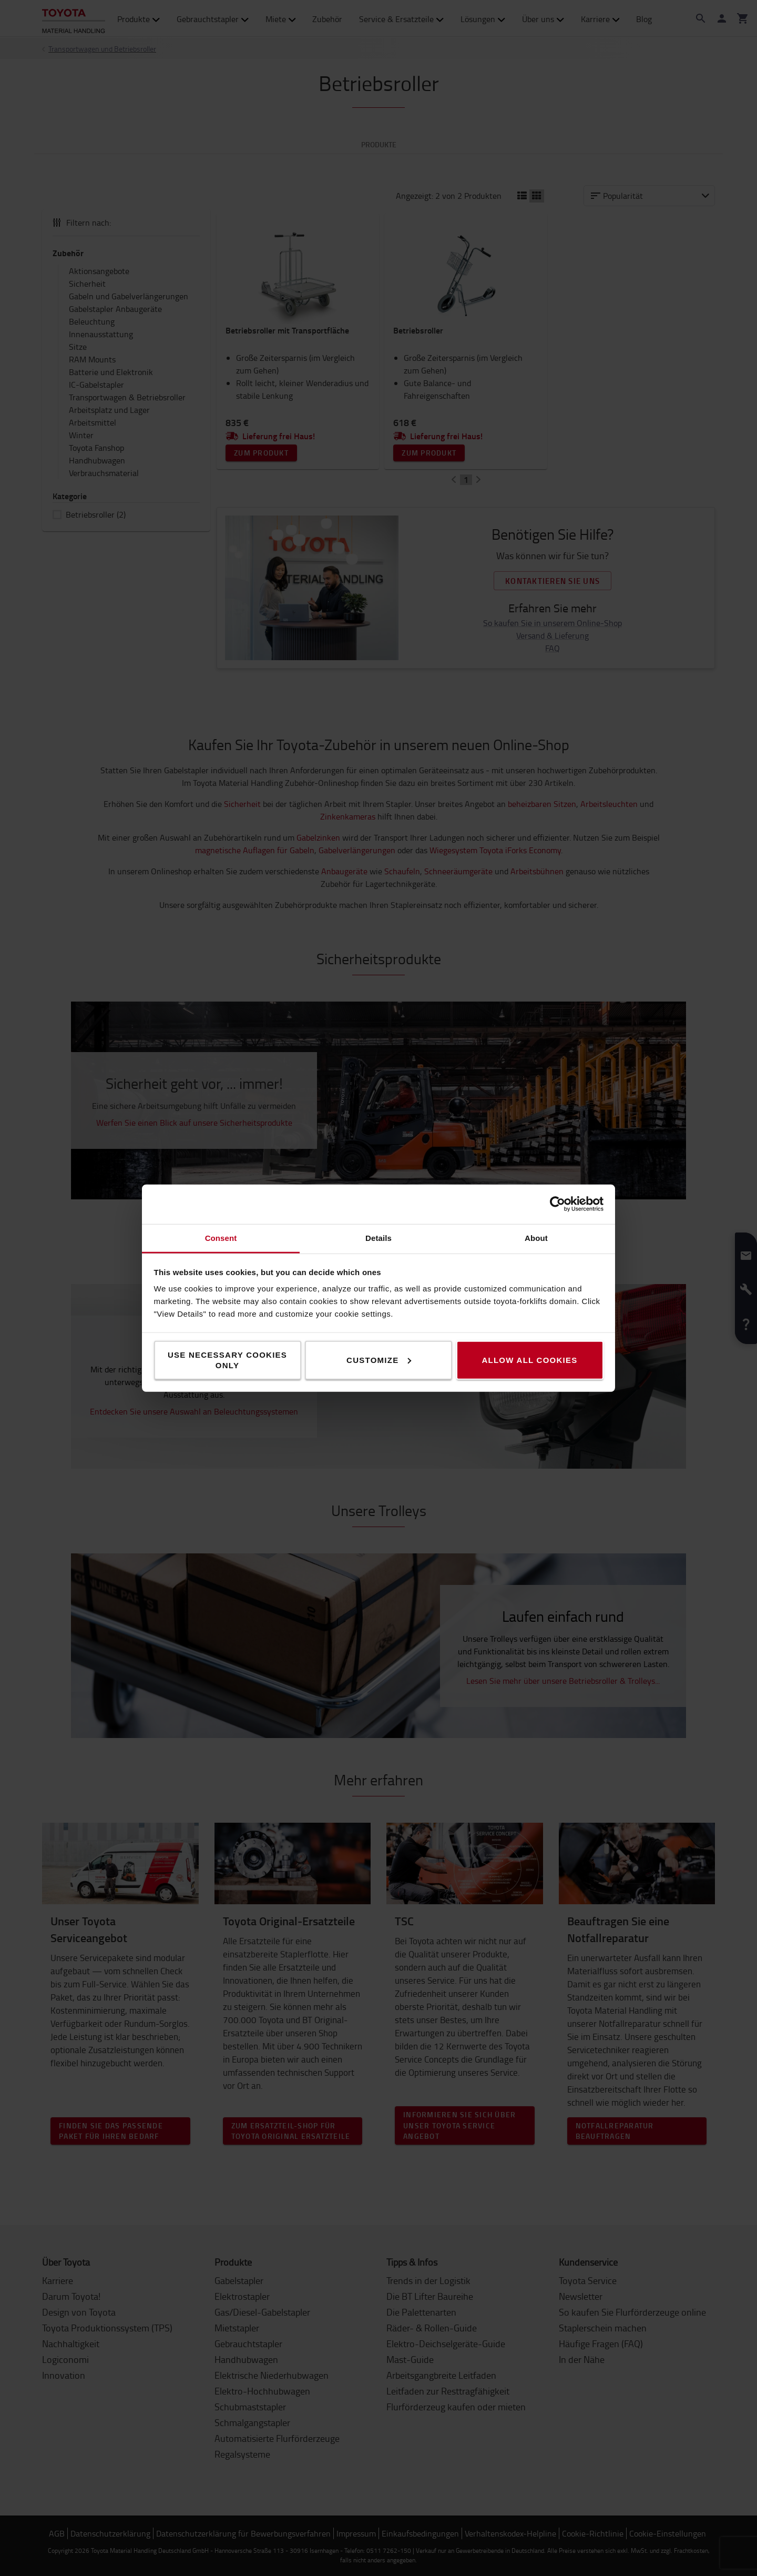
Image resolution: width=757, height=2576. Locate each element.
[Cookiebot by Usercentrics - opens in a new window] (557, 1204)
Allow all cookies (529, 1359)
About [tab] (536, 1237)
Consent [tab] (221, 1237)
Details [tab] (378, 1237)
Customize (378, 1359)
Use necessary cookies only (227, 1359)
